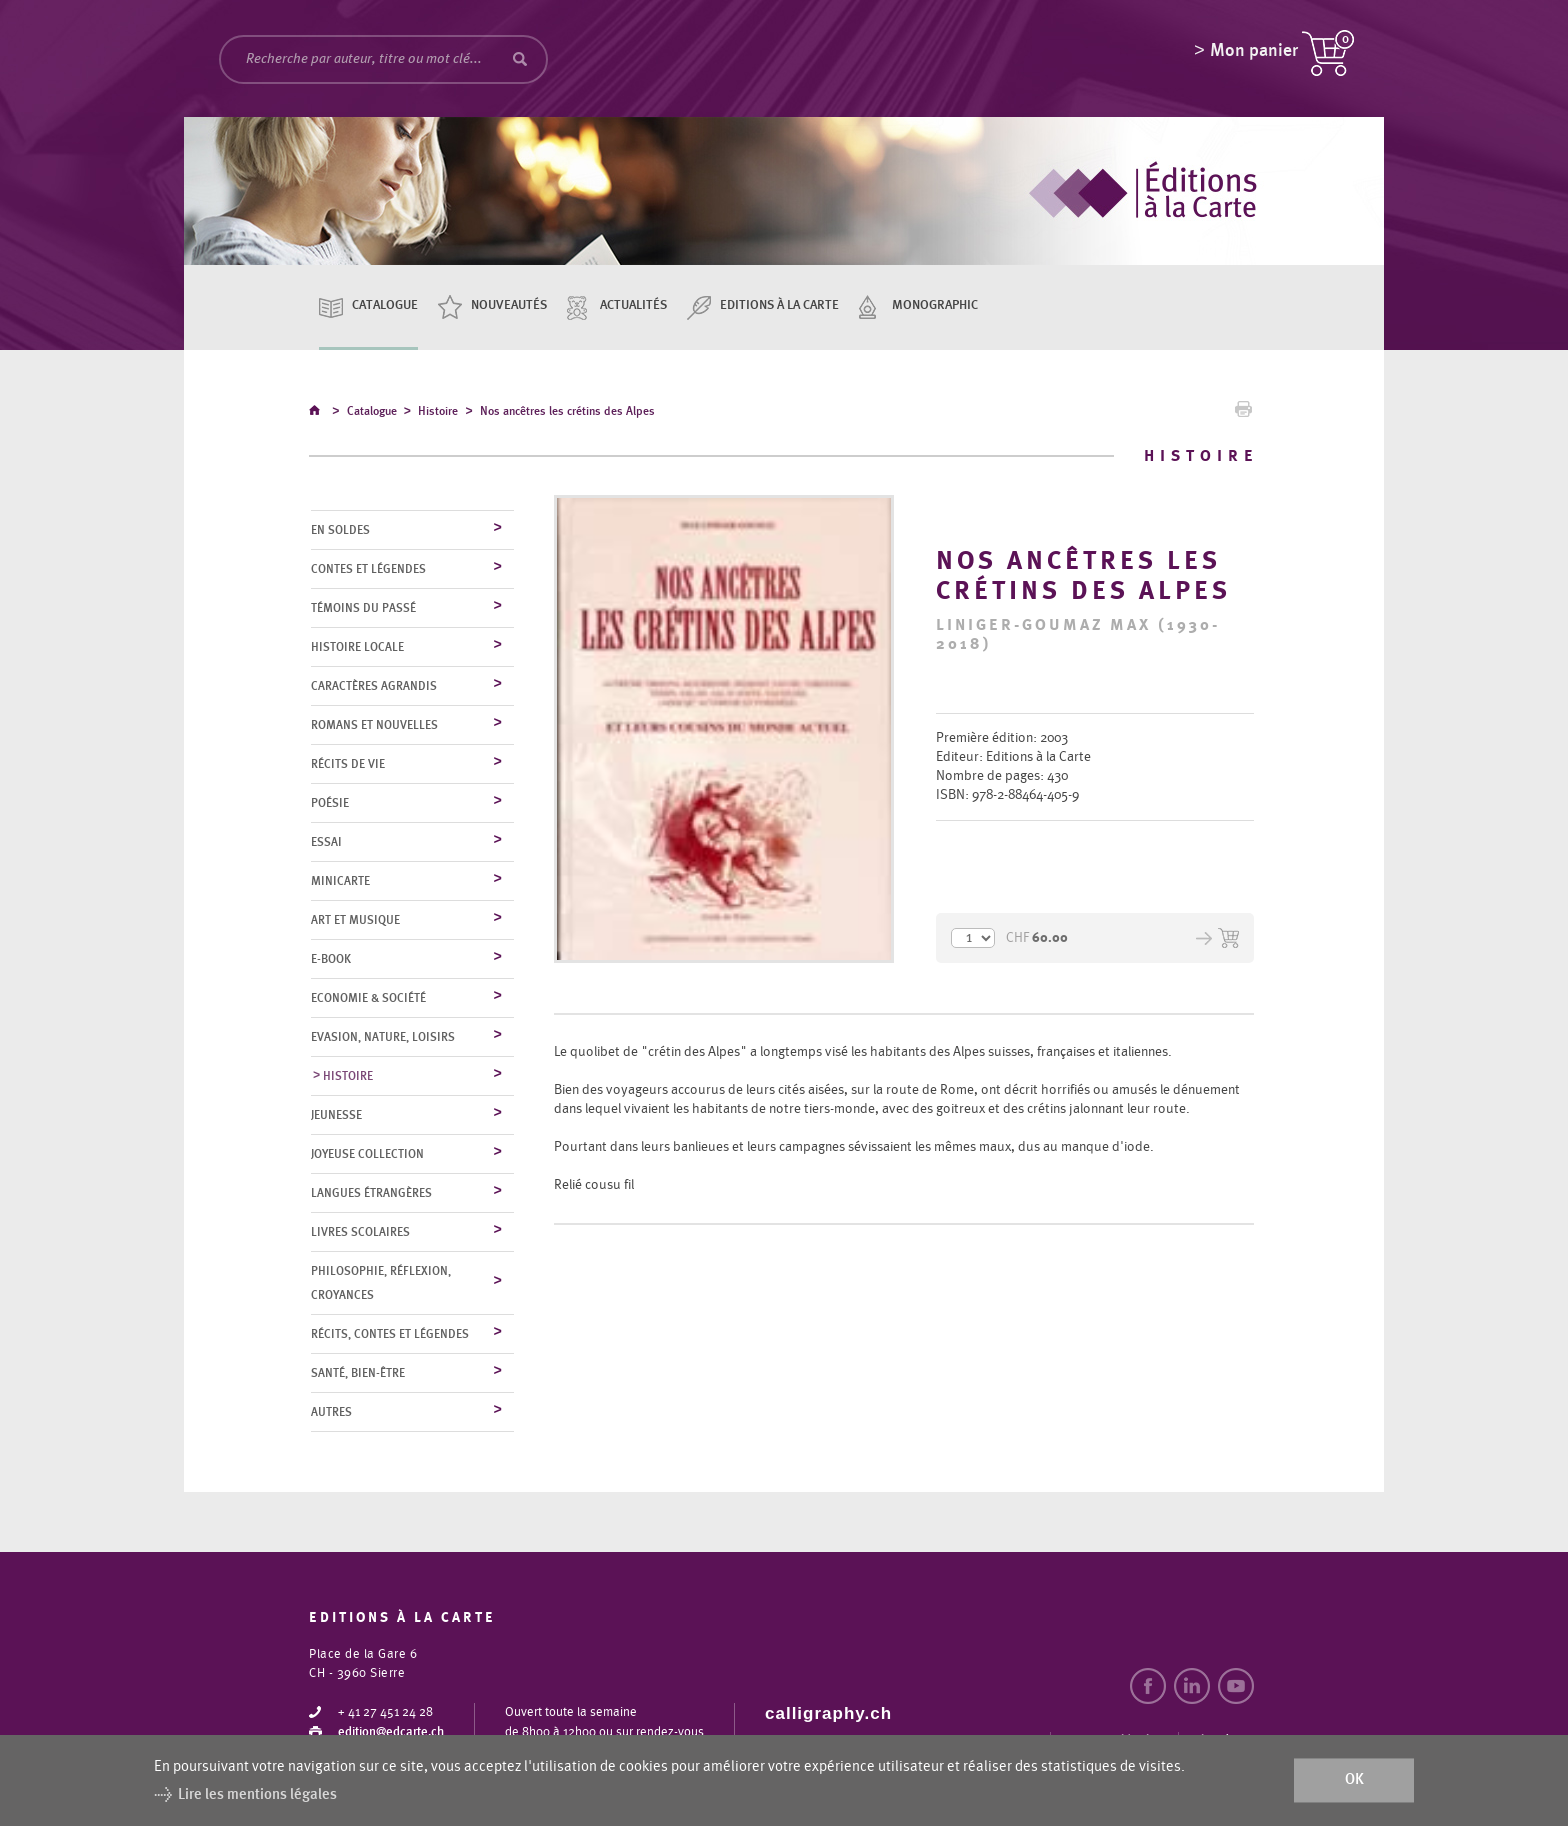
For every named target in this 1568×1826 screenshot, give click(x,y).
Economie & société (368, 999)
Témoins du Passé (363, 609)
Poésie (330, 804)
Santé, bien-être (358, 1374)
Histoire (438, 414)
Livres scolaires (360, 1233)
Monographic (935, 305)
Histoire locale (357, 648)
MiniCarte (340, 882)
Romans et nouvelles (374, 726)
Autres (331, 1413)
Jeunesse (336, 1116)
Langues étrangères (371, 1194)
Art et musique (355, 921)
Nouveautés (509, 305)
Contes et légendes (368, 570)
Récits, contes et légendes (390, 1335)
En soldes (340, 531)
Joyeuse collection (367, 1155)
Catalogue (385, 305)
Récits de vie (348, 765)
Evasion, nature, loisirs (383, 1038)
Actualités (633, 305)
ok (1354, 1780)
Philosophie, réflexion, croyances (381, 1284)
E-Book (331, 960)
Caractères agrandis (374, 687)
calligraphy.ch (828, 1714)
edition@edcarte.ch (391, 1733)
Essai (326, 843)
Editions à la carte (779, 305)
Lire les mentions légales (257, 1794)
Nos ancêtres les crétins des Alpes (567, 414)
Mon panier (1254, 55)
